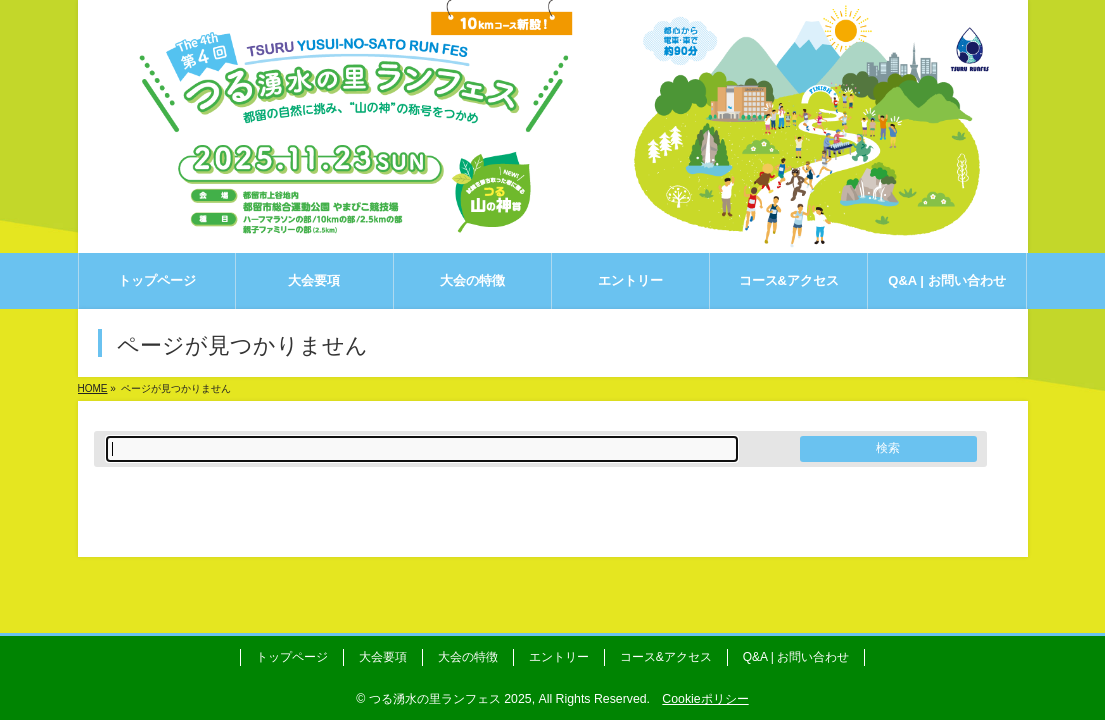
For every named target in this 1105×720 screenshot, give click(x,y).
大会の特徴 (468, 657)
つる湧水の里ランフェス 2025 (450, 699)
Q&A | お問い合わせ (796, 657)
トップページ (292, 657)
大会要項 (383, 657)
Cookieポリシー (705, 699)
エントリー (559, 657)
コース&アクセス (666, 657)
